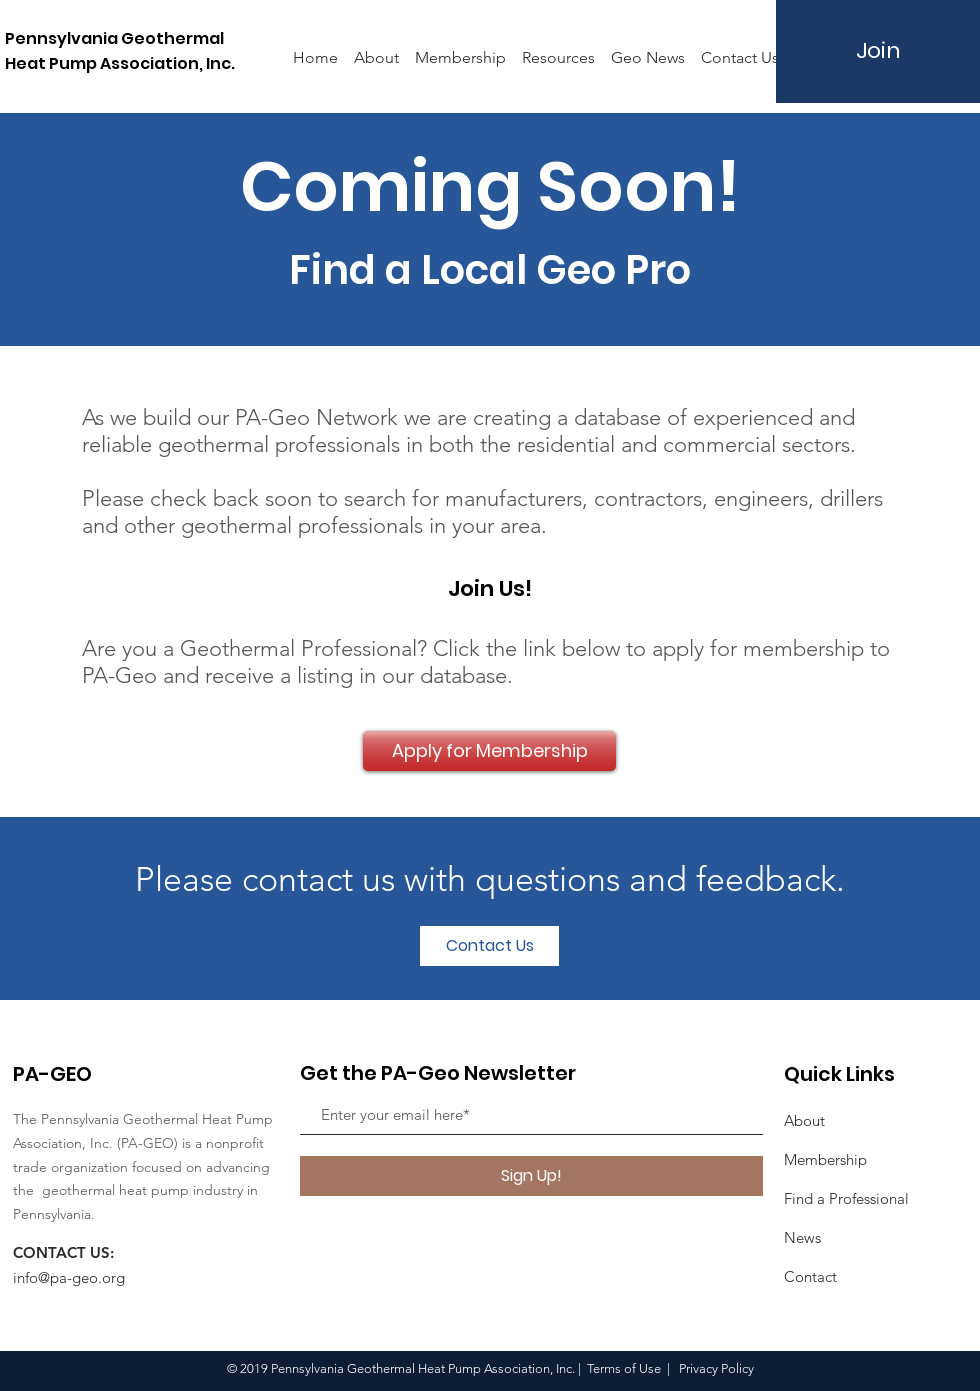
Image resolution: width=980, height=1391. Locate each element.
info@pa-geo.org (69, 1277)
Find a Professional (846, 1198)
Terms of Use (624, 1368)
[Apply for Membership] (489, 751)
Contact (810, 1276)
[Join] (878, 51)
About (804, 1120)
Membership (825, 1159)
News (802, 1237)
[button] (558, 48)
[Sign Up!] (531, 1176)
